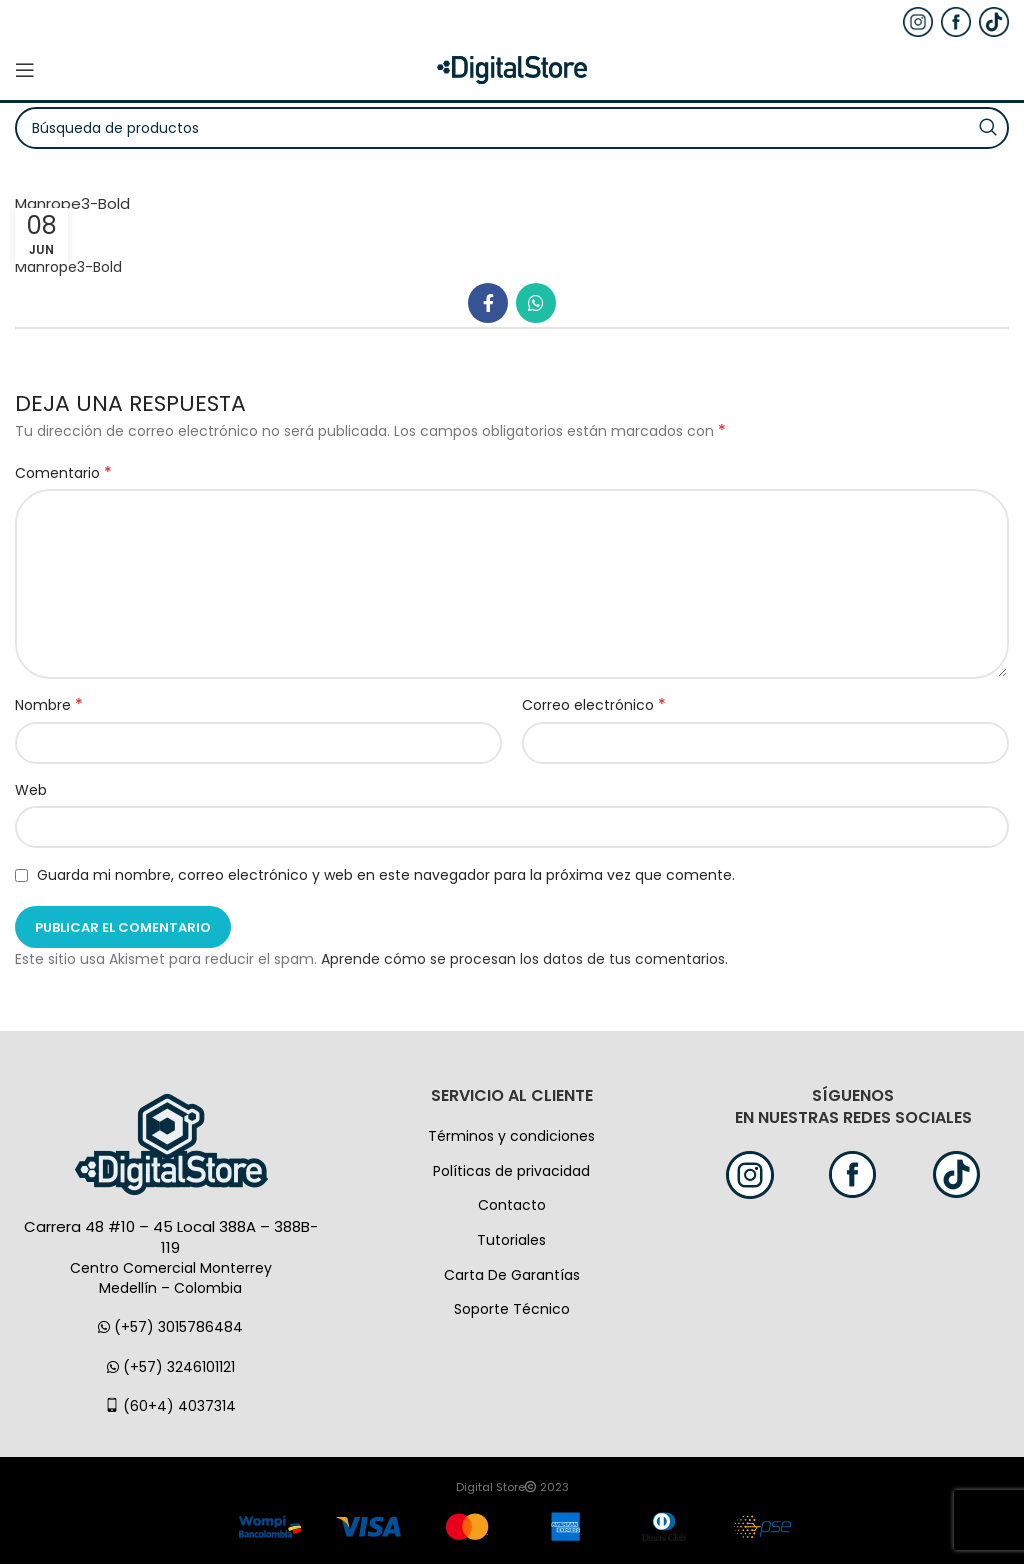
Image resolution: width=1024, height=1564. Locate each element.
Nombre (49, 705)
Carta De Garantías (512, 1275)
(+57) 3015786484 (170, 1327)
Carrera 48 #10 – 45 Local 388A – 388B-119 (171, 1237)
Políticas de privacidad (511, 1171)
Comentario (63, 473)
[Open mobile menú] (25, 70)
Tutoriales (511, 1240)
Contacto (512, 1205)
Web (31, 790)
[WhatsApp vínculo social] (536, 303)
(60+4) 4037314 (170, 1406)
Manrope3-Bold (68, 267)
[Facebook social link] (488, 303)
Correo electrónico (594, 705)
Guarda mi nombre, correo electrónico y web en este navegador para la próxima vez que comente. (386, 875)
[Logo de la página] (512, 69)
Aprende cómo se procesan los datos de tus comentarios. (524, 959)
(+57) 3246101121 (171, 1367)
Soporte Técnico (512, 1309)
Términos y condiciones (511, 1136)
